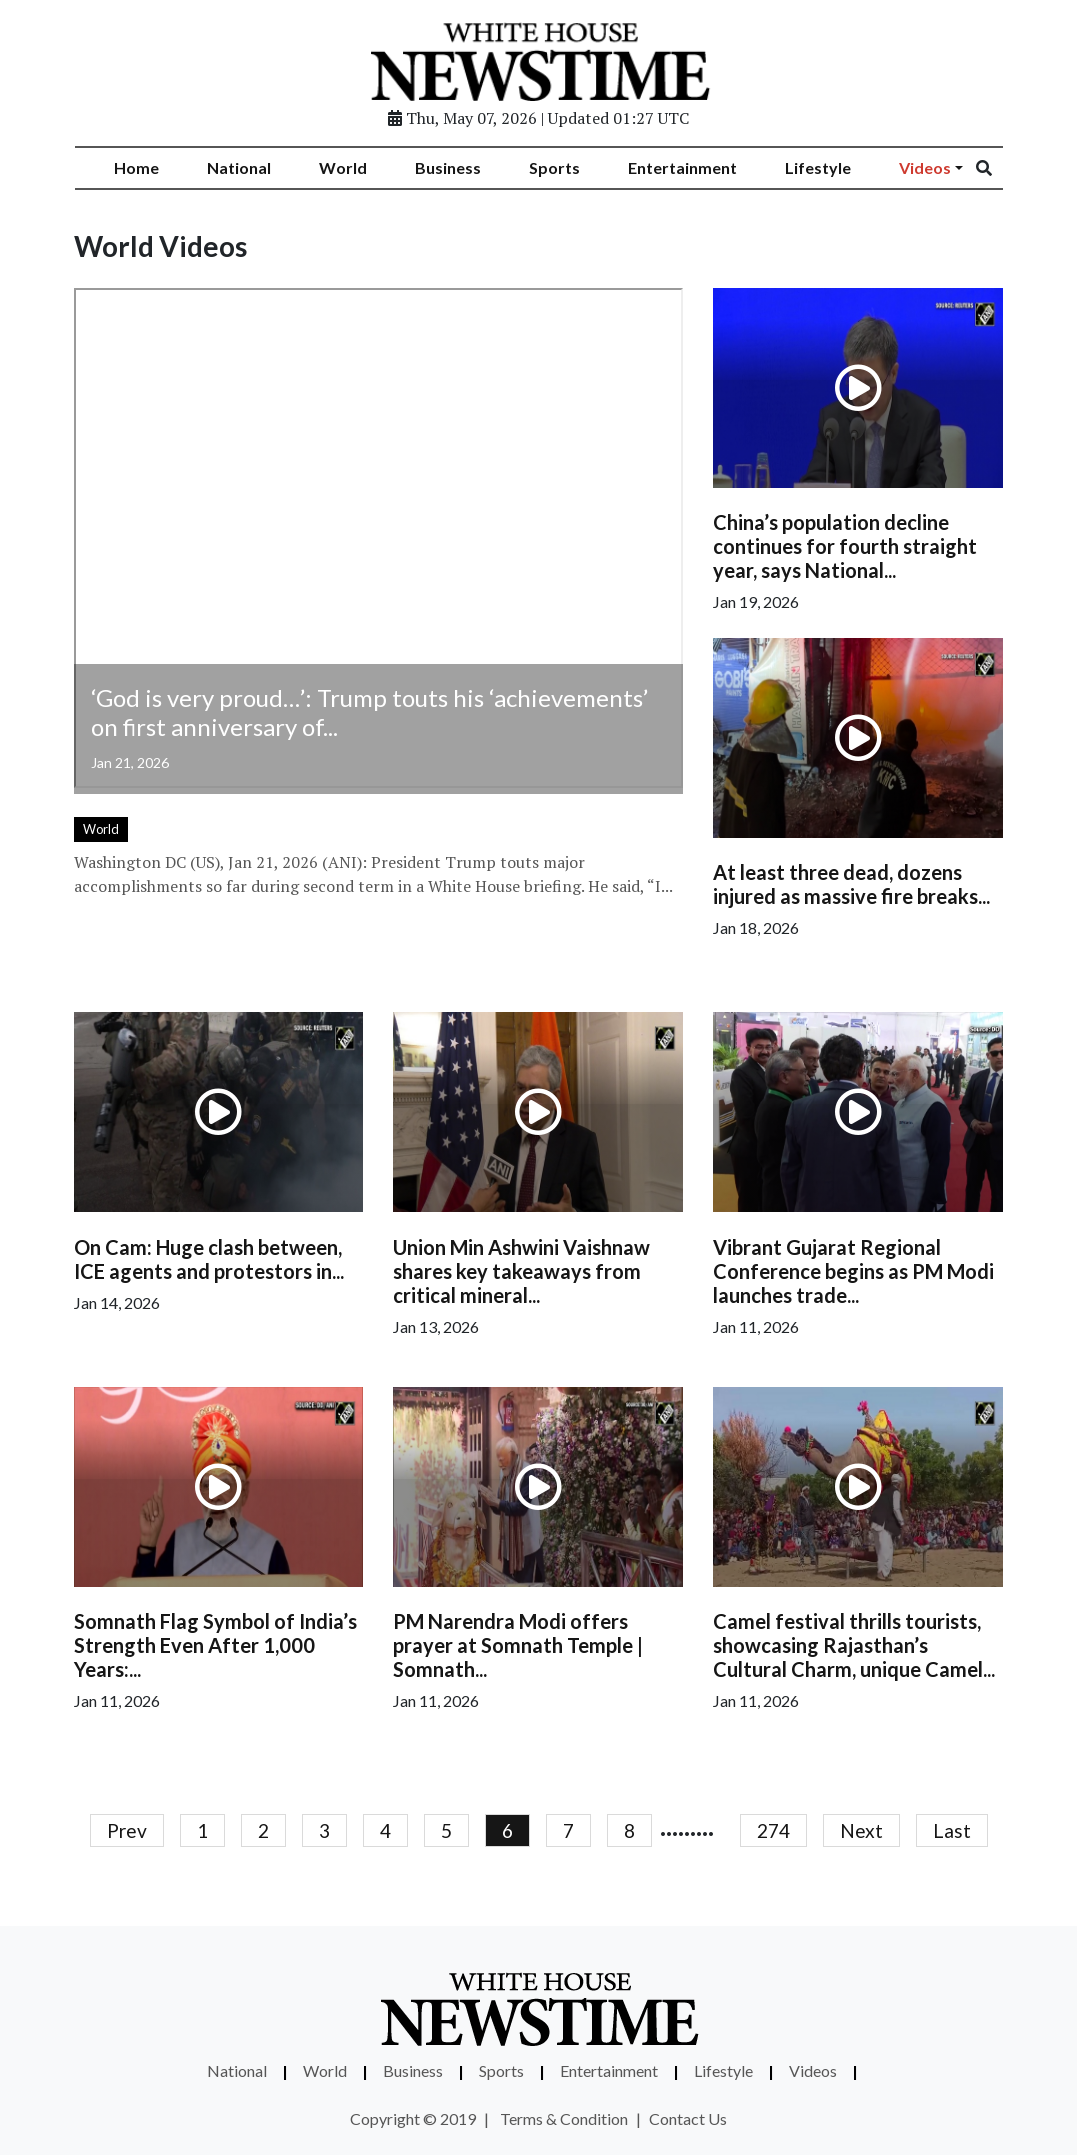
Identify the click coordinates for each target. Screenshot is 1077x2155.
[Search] (997, 168)
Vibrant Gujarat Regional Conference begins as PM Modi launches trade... (853, 1271)
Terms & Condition (564, 2118)
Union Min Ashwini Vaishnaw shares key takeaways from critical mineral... (521, 1271)
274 (773, 1830)
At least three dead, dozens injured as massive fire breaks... (851, 884)
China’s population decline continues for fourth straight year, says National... (845, 546)
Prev (127, 1830)
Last (952, 1830)
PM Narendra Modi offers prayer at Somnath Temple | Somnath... (518, 1645)
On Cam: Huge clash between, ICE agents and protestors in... (209, 1259)
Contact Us (688, 2118)
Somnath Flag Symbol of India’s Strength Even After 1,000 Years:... (215, 1645)
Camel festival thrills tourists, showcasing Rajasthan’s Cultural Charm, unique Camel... (854, 1645)
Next (861, 1830)
